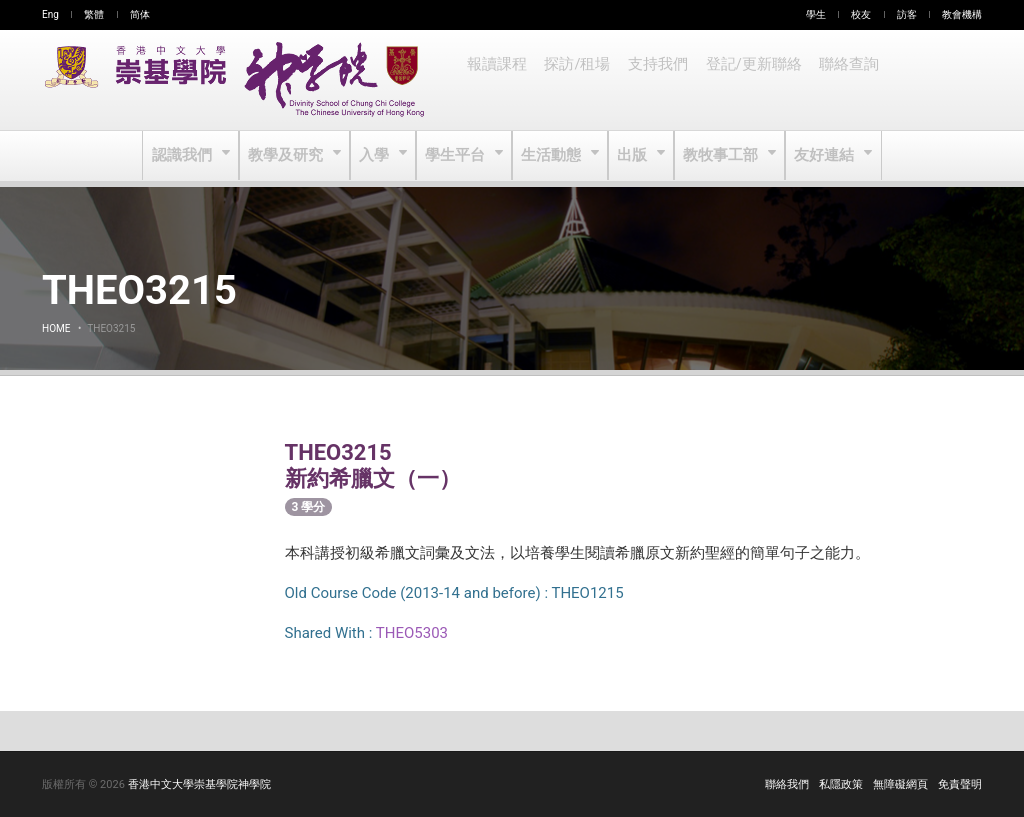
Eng (50, 14)
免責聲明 (960, 784)
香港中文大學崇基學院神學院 (199, 784)
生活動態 (551, 156)
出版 (632, 156)
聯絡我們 (787, 784)
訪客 (907, 14)
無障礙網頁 (900, 784)
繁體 (94, 14)
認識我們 (188, 156)
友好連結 (820, 156)
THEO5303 (412, 633)
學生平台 (457, 156)
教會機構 (962, 14)
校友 (861, 14)
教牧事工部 (719, 156)
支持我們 (654, 80)
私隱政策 (841, 784)
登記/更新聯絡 (747, 80)
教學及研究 (290, 156)
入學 (377, 156)
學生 (816, 14)
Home (56, 328)
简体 (140, 14)
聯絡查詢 (840, 80)
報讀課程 (496, 80)
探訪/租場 (575, 80)
